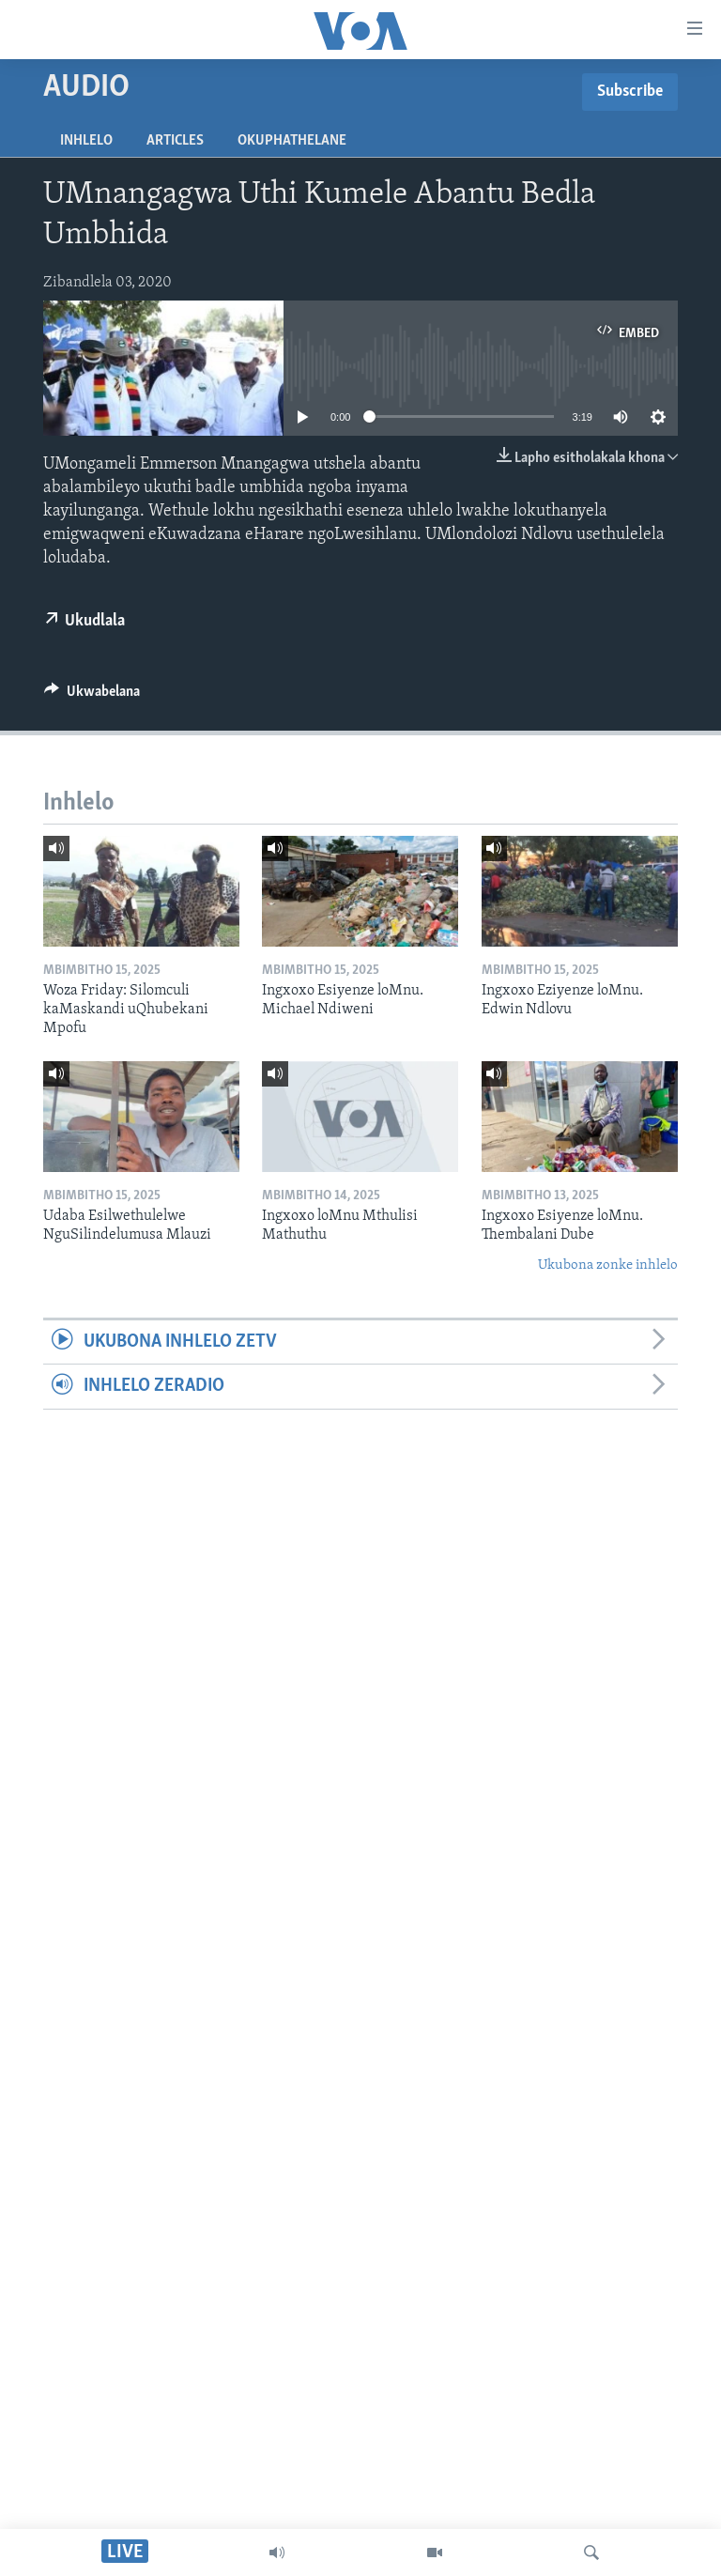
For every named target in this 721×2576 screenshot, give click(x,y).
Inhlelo (86, 140)
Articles (175, 140)
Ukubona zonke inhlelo (608, 1265)
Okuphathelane (292, 140)
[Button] (92, 696)
